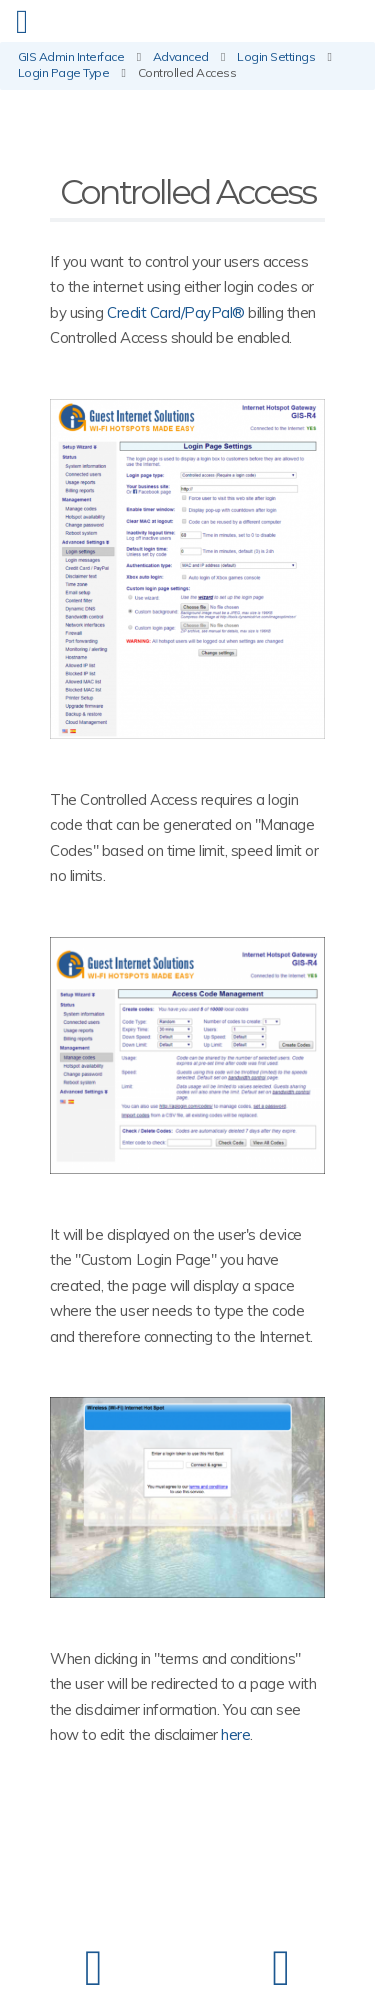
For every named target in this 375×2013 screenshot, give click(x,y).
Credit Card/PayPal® (176, 312)
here (235, 1734)
